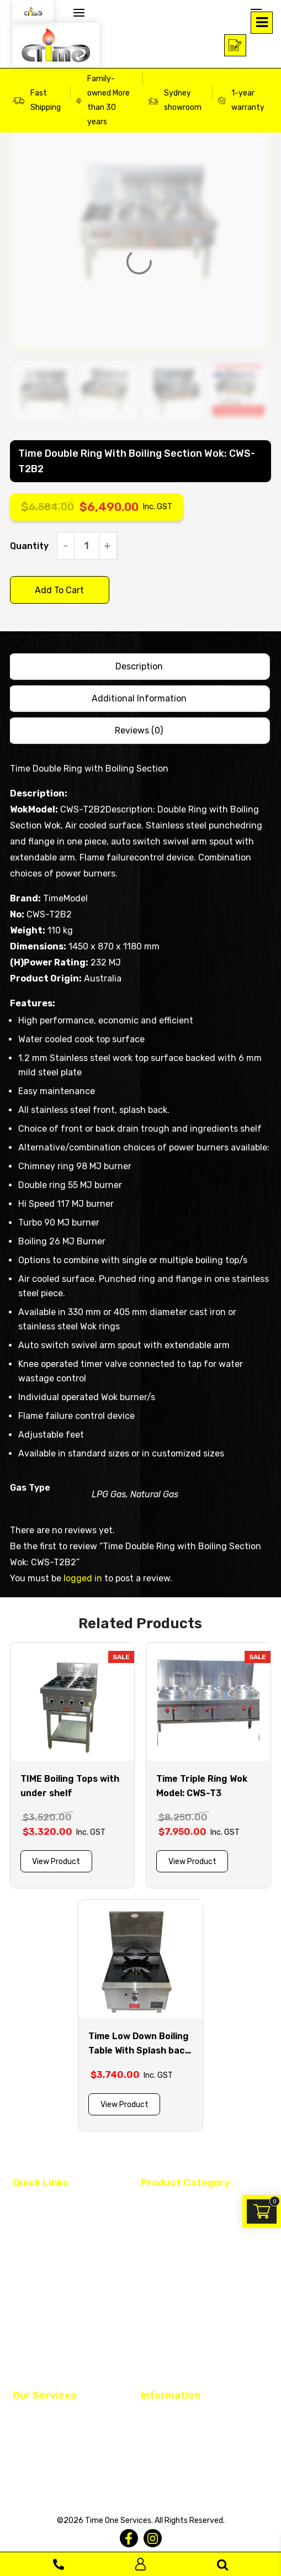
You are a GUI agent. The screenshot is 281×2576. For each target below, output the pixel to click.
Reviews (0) (139, 730)
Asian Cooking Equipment (186, 2204)
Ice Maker (157, 2285)
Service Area (35, 2306)
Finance (27, 2265)
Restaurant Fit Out (47, 2416)
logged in (82, 1578)
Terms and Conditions (180, 2416)
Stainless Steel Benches (184, 2347)
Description (139, 666)
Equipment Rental (45, 2457)
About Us (29, 2224)
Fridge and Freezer (174, 2265)
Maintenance (36, 2437)
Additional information (139, 698)
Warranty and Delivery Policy (192, 2478)
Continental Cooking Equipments (199, 2245)
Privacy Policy (166, 2437)
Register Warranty (45, 2478)
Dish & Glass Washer (176, 2224)
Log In (140, 2564)
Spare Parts (162, 2326)
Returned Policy (169, 2457)
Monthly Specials (171, 2367)
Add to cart (59, 590)
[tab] (139, 666)
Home (23, 2204)
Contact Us (33, 2285)
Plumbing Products (175, 2306)
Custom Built (36, 2245)
